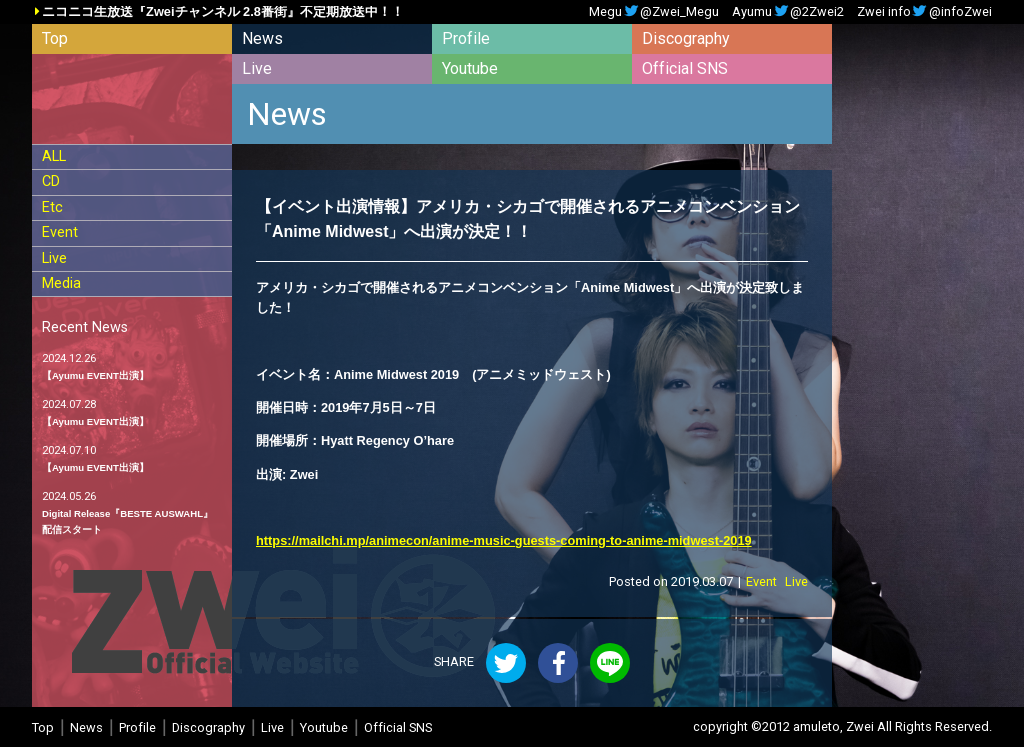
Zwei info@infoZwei (924, 12)
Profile (466, 38)
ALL (54, 156)
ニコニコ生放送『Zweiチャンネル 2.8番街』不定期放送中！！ (223, 12)
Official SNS (685, 68)
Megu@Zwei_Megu (654, 12)
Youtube (470, 68)
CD (51, 181)
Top (55, 38)
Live (257, 68)
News (262, 38)
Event (60, 232)
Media (61, 283)
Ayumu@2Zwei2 (788, 12)
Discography (686, 38)
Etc (52, 207)
